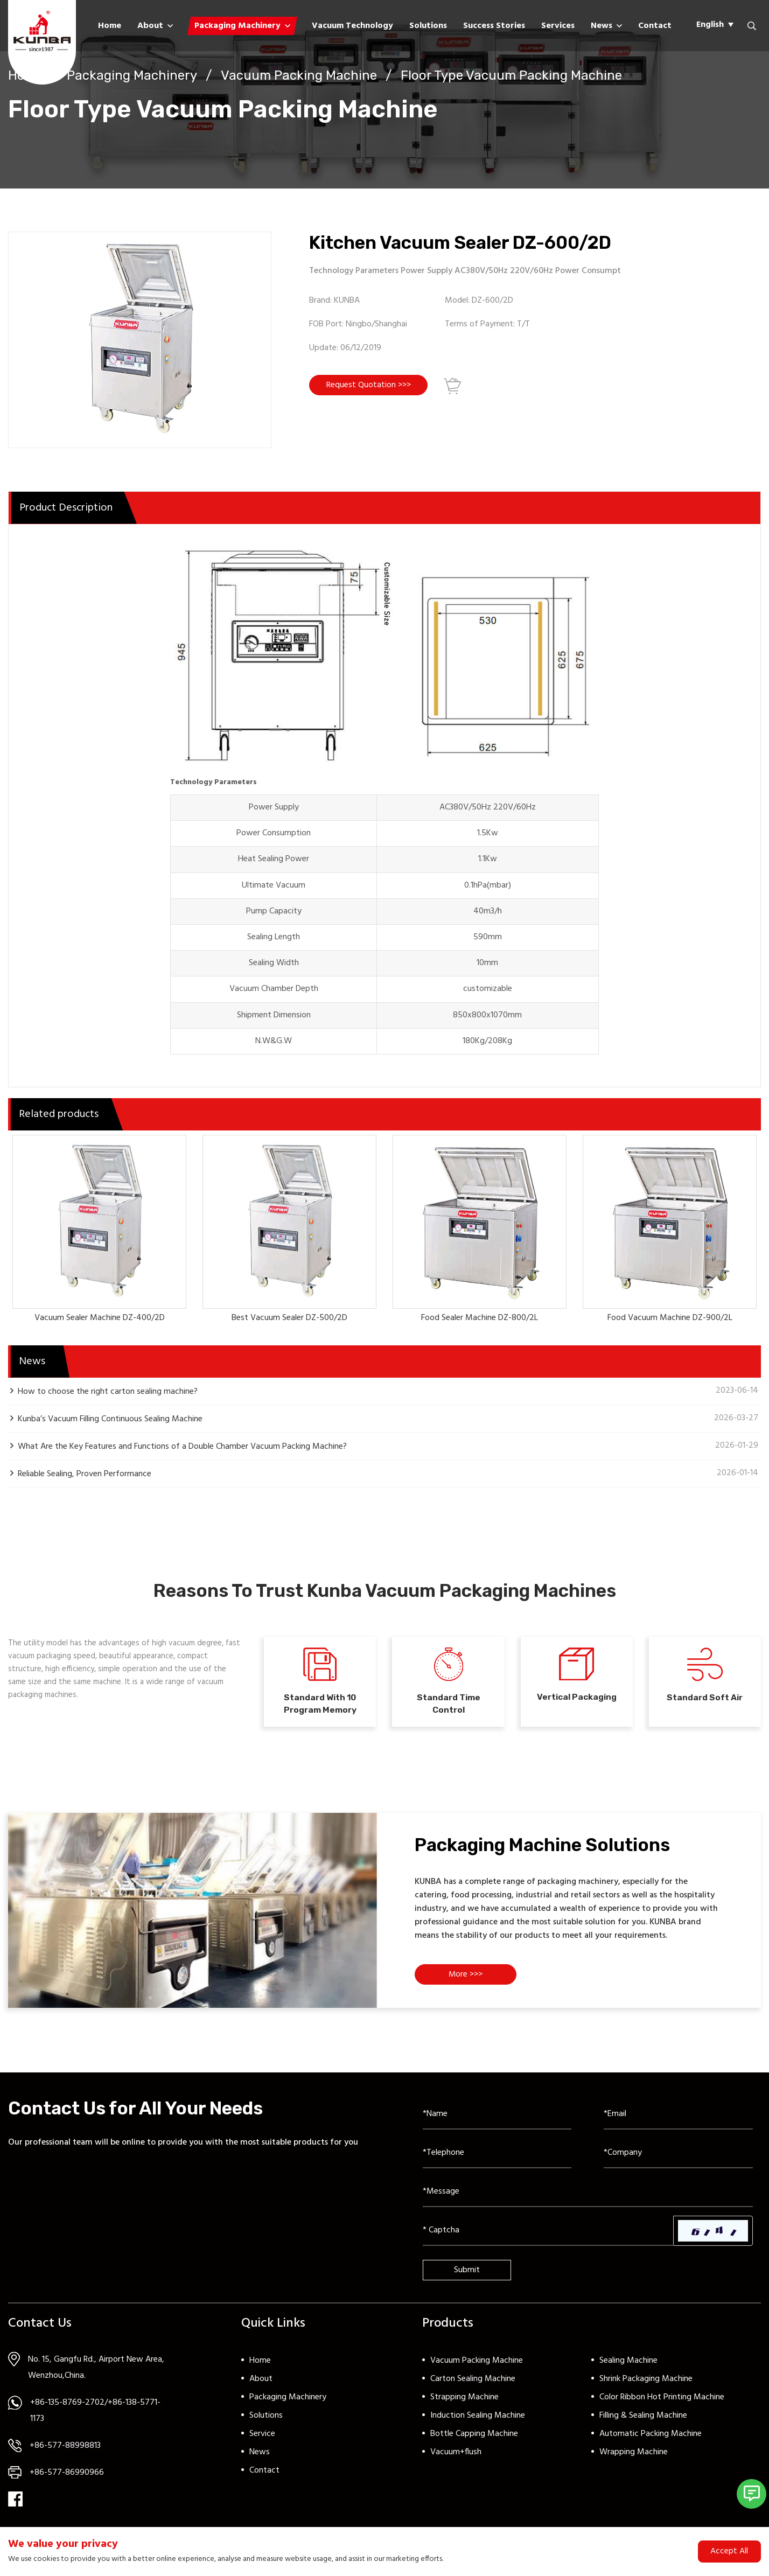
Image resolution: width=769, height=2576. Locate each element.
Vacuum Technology (352, 26)
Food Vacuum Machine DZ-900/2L (669, 1318)
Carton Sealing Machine (472, 2387)
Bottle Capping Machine (474, 2442)
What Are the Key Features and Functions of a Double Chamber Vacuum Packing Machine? (182, 1446)
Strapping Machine (464, 2405)
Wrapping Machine (633, 2460)
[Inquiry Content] (588, 2200)
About (150, 26)
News (601, 26)
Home (109, 26)
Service (262, 2442)
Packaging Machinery (237, 26)
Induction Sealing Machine (477, 2424)
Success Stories (494, 26)
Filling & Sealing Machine (643, 2424)
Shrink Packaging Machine (646, 2387)
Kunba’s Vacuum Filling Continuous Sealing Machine (110, 1419)
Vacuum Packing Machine (299, 75)
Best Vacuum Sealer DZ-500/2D (289, 1318)
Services (558, 26)
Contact (655, 26)
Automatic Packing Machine (650, 2442)
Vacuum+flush (455, 2460)
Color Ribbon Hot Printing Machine (661, 2405)
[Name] (497, 2122)
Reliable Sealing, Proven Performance (84, 1474)
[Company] (678, 2161)
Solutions (428, 26)
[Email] (678, 2122)
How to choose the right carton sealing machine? (108, 1391)
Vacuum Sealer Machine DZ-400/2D (99, 1318)
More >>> (468, 1984)
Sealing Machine (628, 2369)
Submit (467, 2278)
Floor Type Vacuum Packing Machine (511, 75)
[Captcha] (548, 2239)
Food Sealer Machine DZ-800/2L (479, 1318)
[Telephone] (497, 2161)
